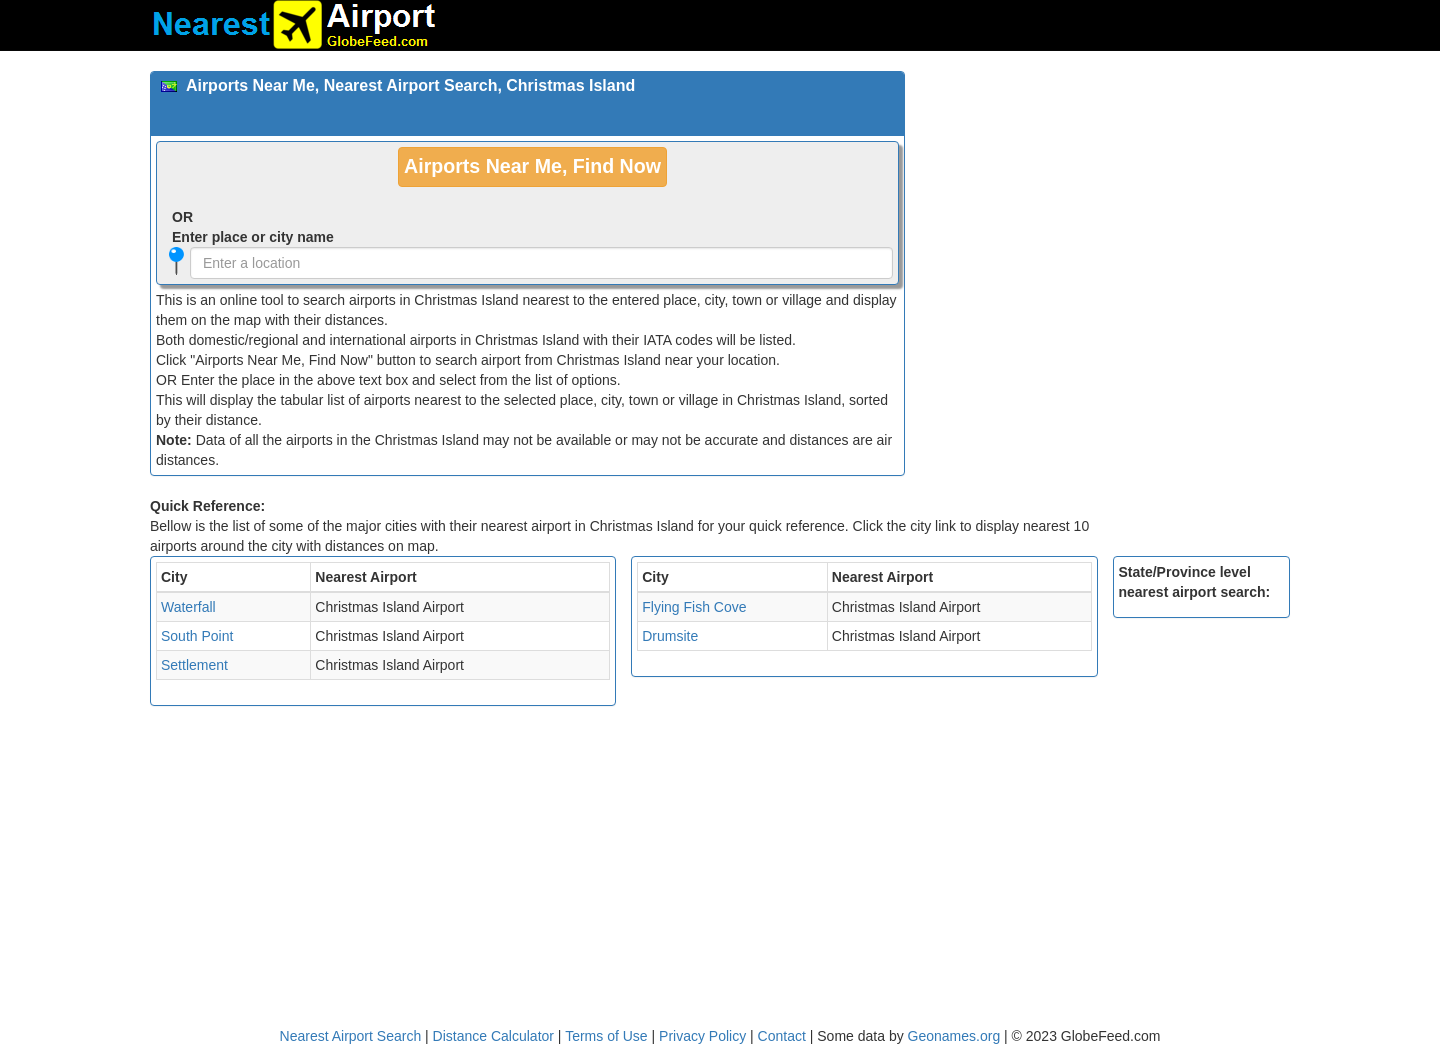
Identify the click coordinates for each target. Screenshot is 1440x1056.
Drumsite (670, 636)
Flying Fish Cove (694, 607)
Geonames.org (954, 1036)
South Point (197, 636)
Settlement (194, 665)
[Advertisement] (1105, 211)
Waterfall (188, 607)
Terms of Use (608, 1036)
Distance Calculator (493, 1036)
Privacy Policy (704, 1036)
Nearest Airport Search (351, 1036)
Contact (782, 1036)
